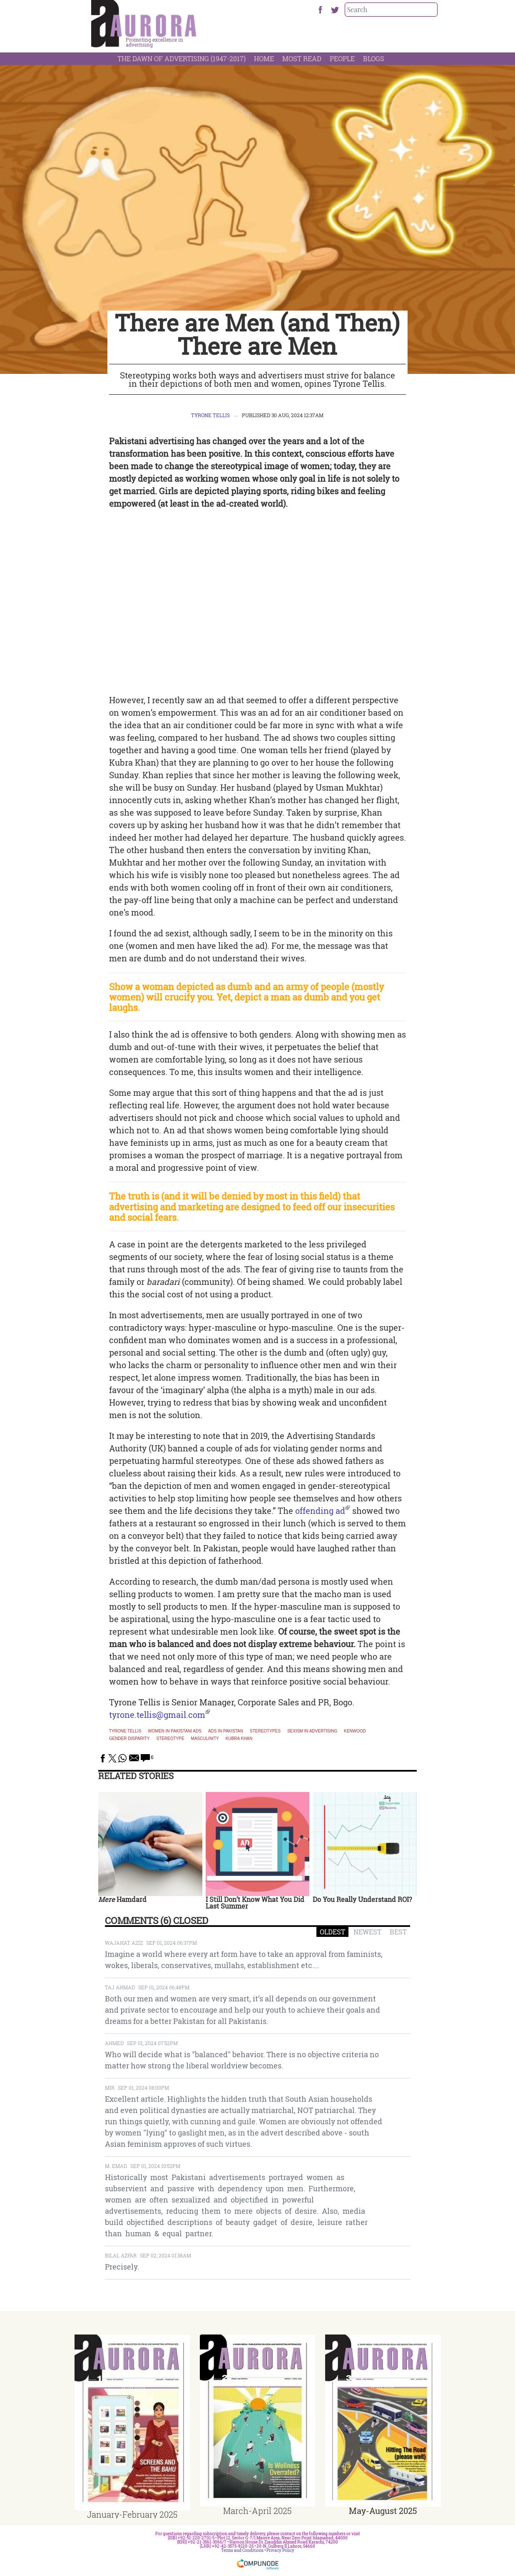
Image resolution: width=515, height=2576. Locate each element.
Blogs (373, 58)
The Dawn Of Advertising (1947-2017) (181, 58)
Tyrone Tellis (210, 415)
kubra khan (239, 1739)
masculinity (205, 1739)
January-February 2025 (132, 2514)
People (342, 58)
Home (264, 58)
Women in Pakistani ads (175, 1731)
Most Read (301, 58)
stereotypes (265, 1731)
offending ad (320, 1510)
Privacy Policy (280, 2550)
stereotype (170, 1739)
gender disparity (129, 1739)
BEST (398, 1931)
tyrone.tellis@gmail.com (157, 1714)
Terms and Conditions (242, 2550)
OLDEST (332, 1931)
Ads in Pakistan (225, 1731)
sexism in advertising (312, 1731)
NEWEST (367, 1931)
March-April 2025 (257, 2510)
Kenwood (355, 1731)
